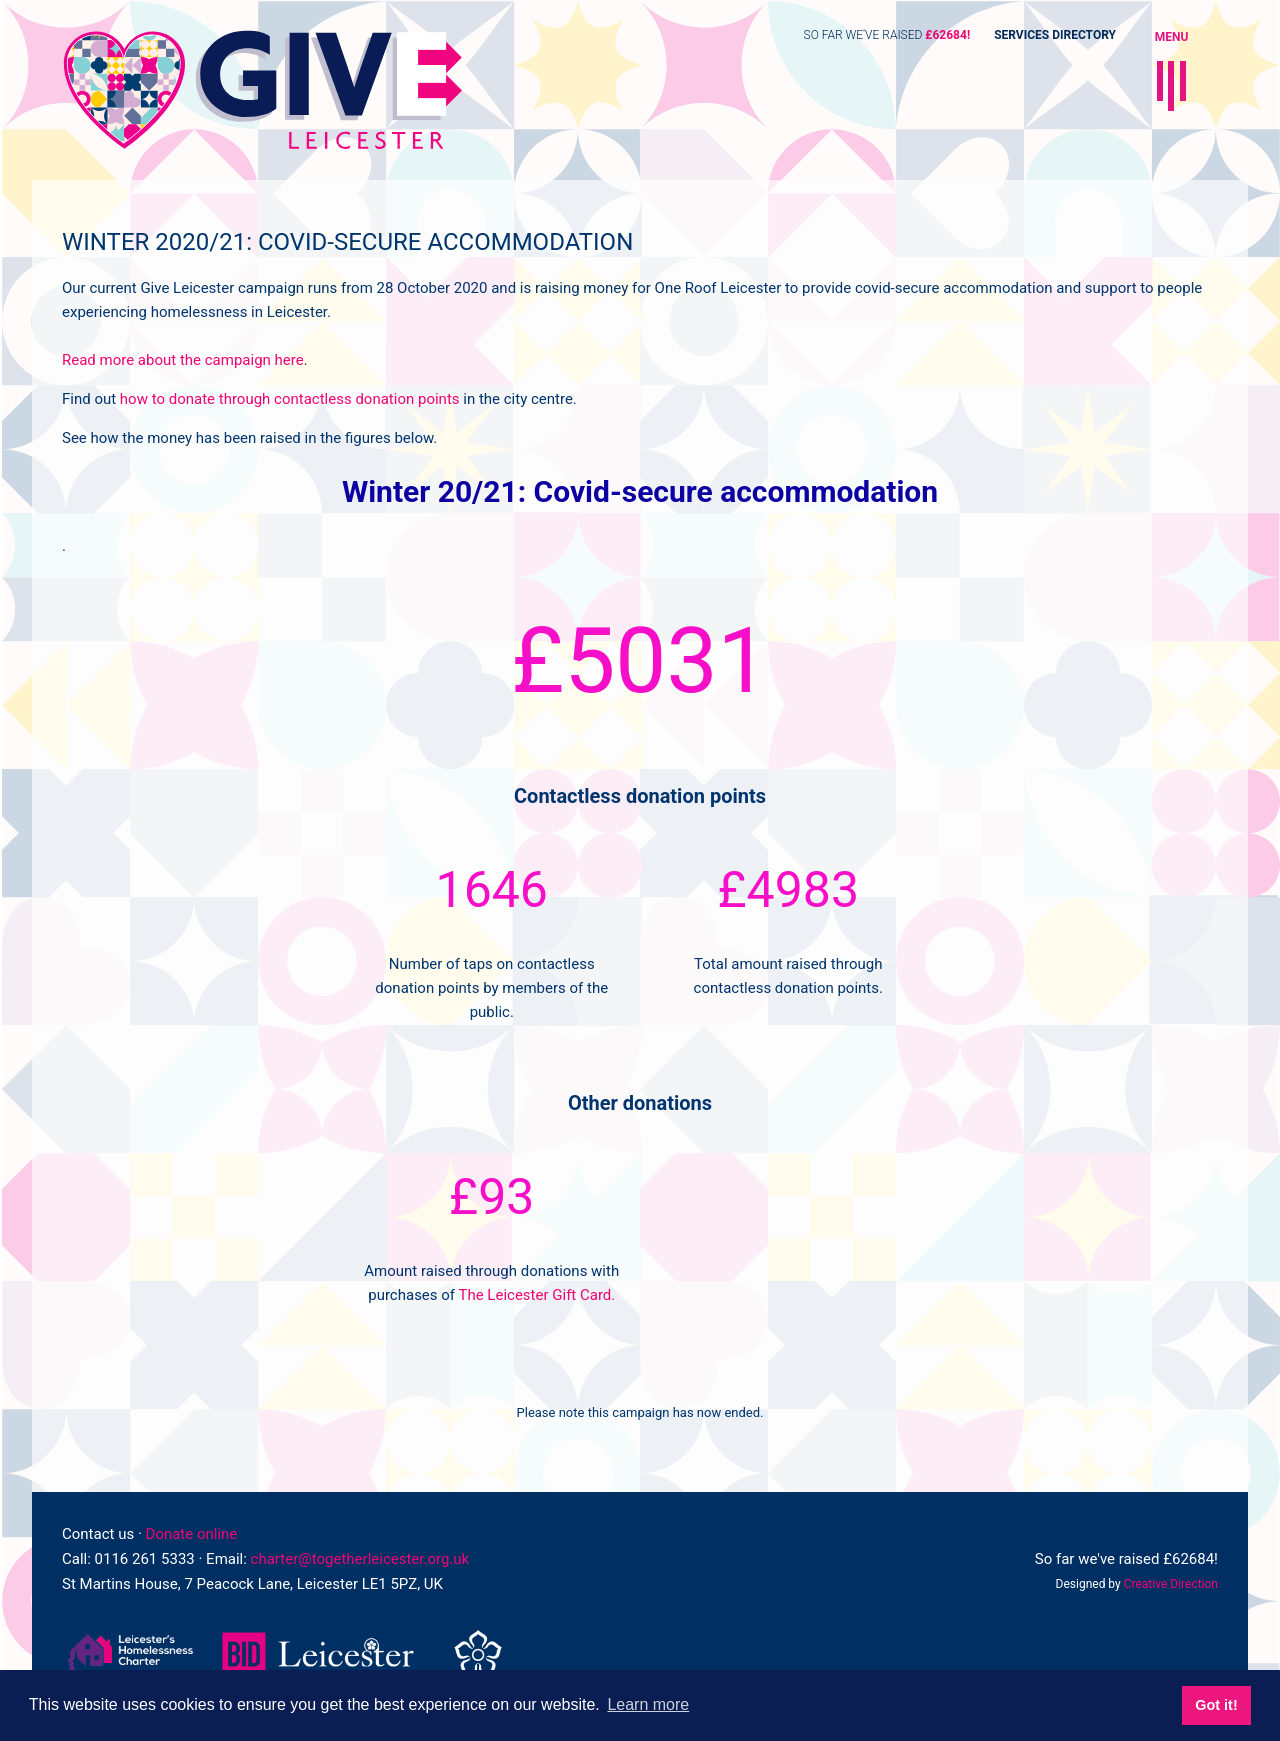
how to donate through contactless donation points (291, 399)
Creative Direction (1171, 1584)
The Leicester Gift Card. (536, 1295)
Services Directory (1055, 35)
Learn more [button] (648, 1704)
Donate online (192, 1534)
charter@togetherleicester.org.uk (360, 1559)
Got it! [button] (1216, 1705)
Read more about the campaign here (183, 360)
